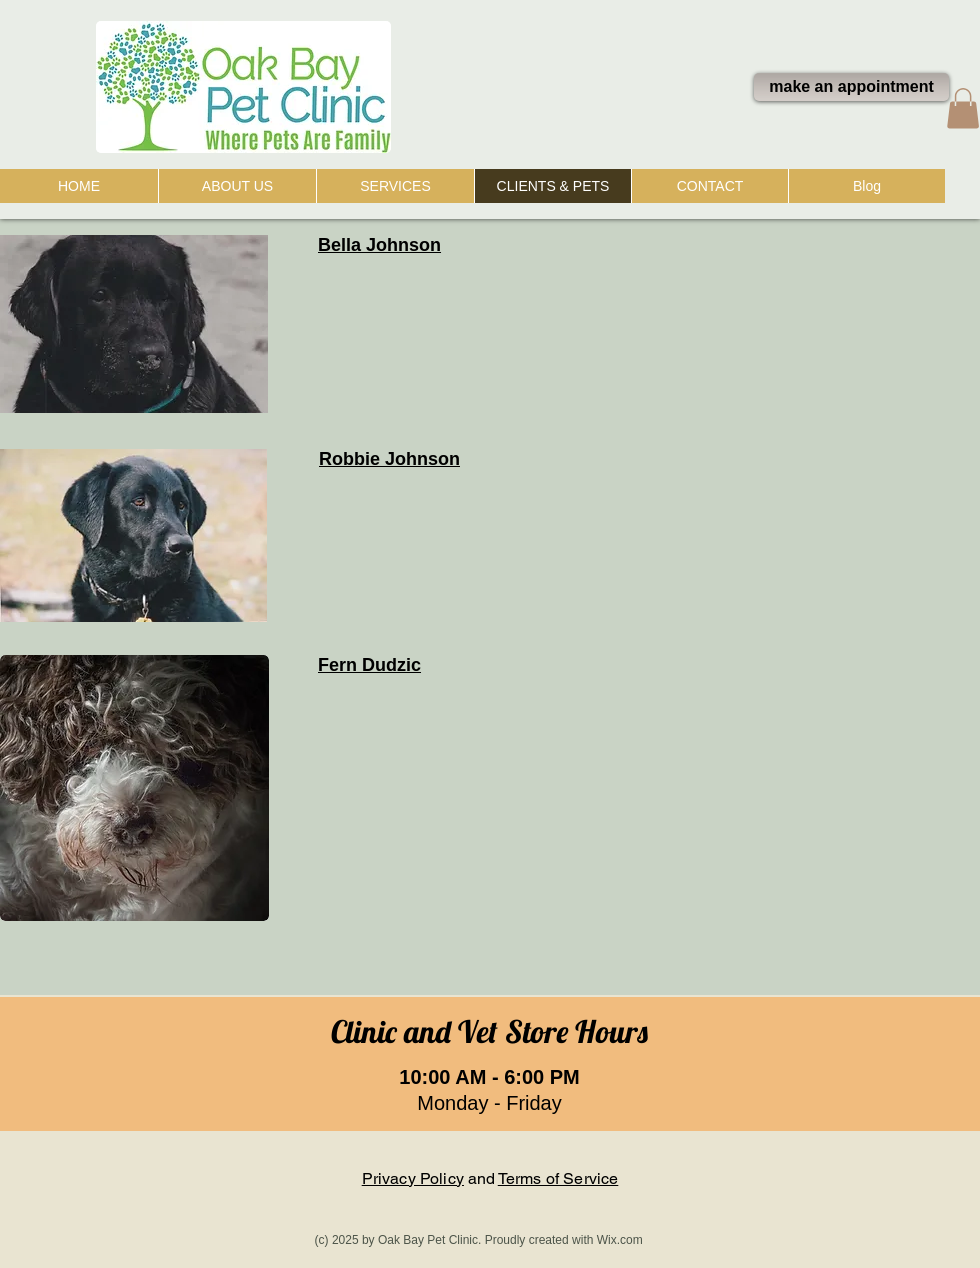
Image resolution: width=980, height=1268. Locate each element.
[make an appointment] (851, 87)
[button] (963, 108)
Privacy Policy (413, 1178)
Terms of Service (558, 1178)
